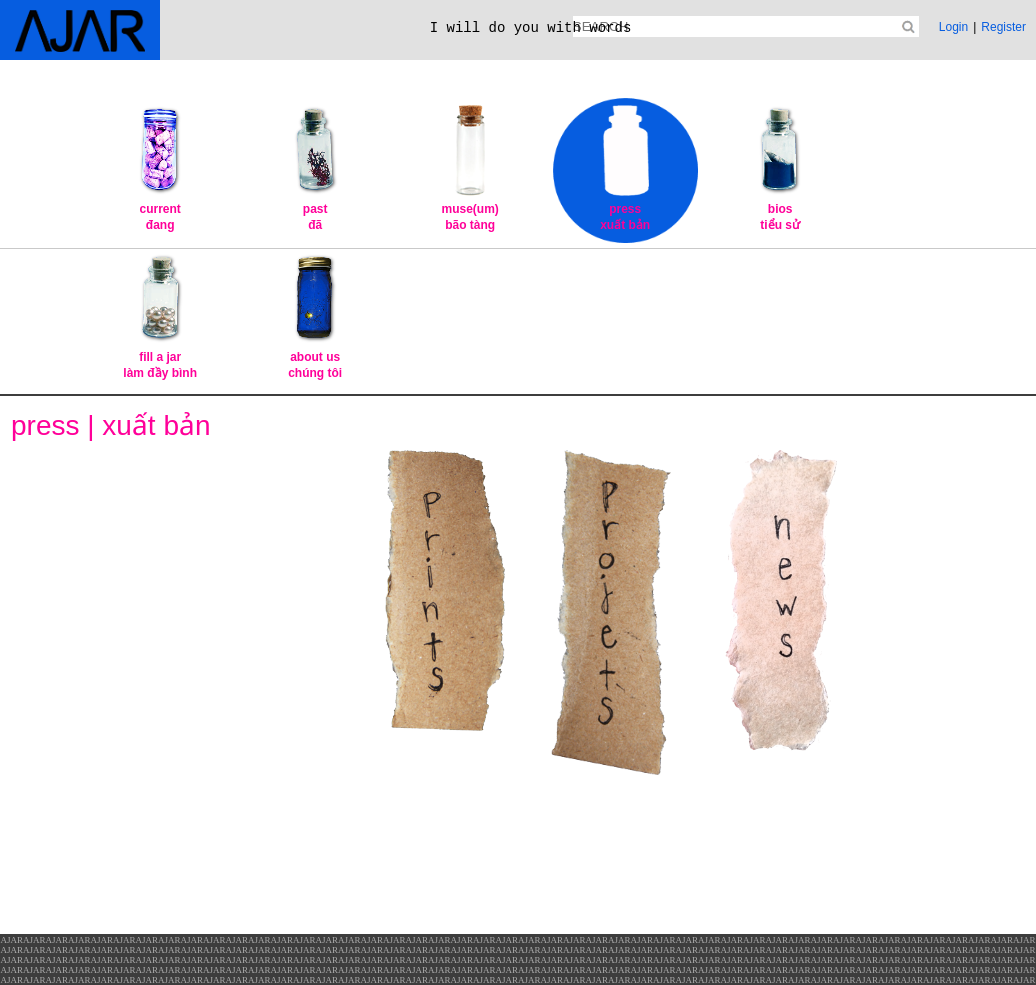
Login (953, 27)
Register (1003, 27)
